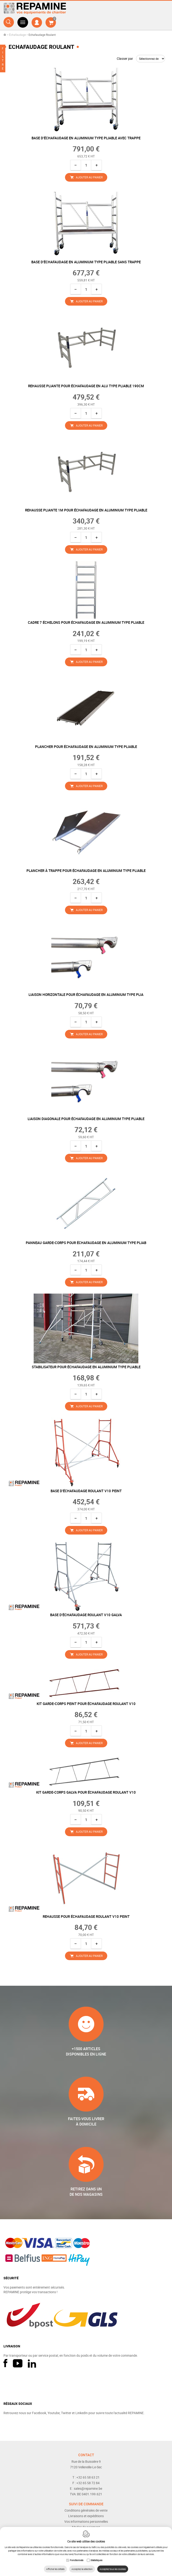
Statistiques (96, 2560)
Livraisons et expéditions (86, 2516)
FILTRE (2, 58)
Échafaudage (17, 35)
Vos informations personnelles (86, 2521)
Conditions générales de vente (86, 2510)
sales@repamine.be (88, 2488)
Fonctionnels (76, 2560)
